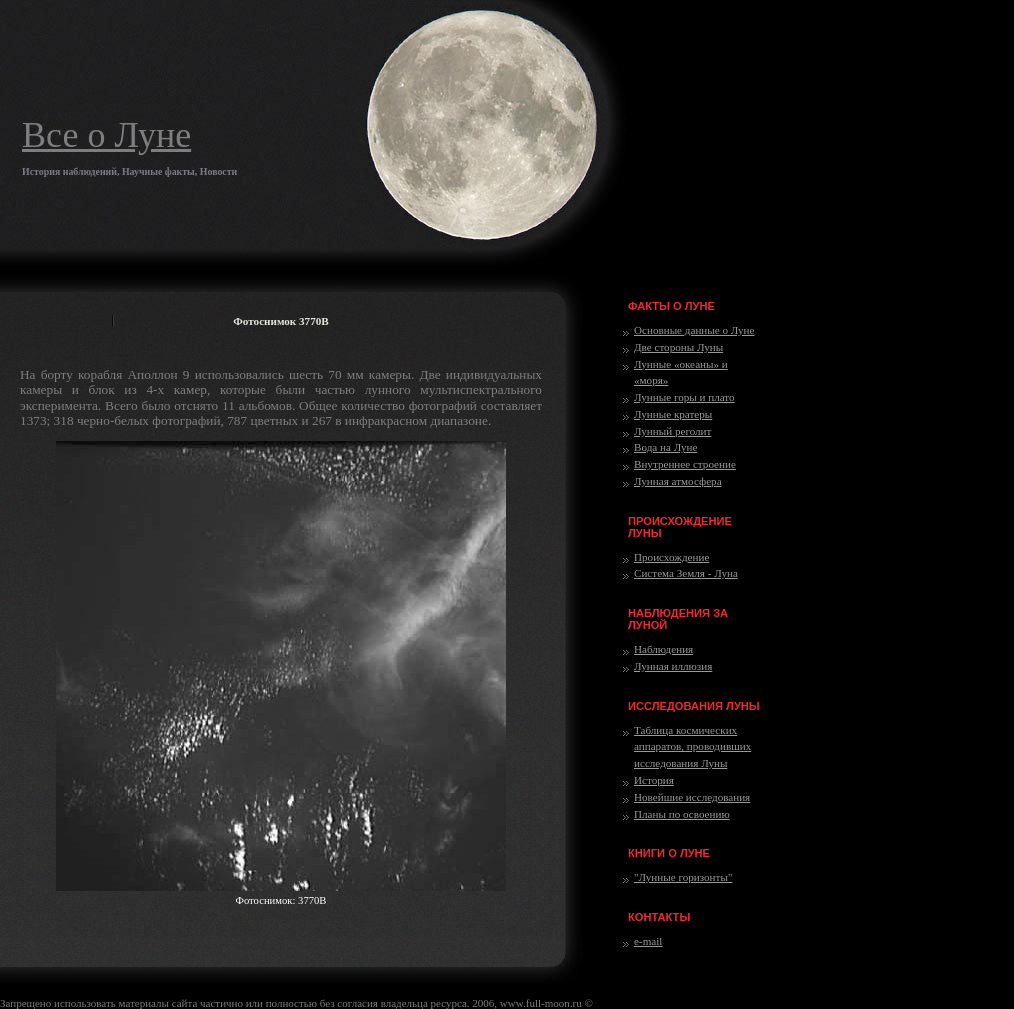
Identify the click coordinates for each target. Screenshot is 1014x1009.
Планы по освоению (682, 814)
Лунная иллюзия (673, 666)
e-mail (648, 941)
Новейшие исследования (692, 797)
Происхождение (671, 557)
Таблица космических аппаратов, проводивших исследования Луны (692, 747)
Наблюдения (663, 649)
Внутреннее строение (685, 464)
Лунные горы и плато (684, 397)
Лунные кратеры (673, 414)
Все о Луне (106, 135)
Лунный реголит (672, 431)
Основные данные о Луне (694, 330)
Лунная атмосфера (678, 481)
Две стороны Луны (678, 347)
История (654, 780)
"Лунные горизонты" (683, 877)
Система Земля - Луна (686, 573)
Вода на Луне (665, 447)
